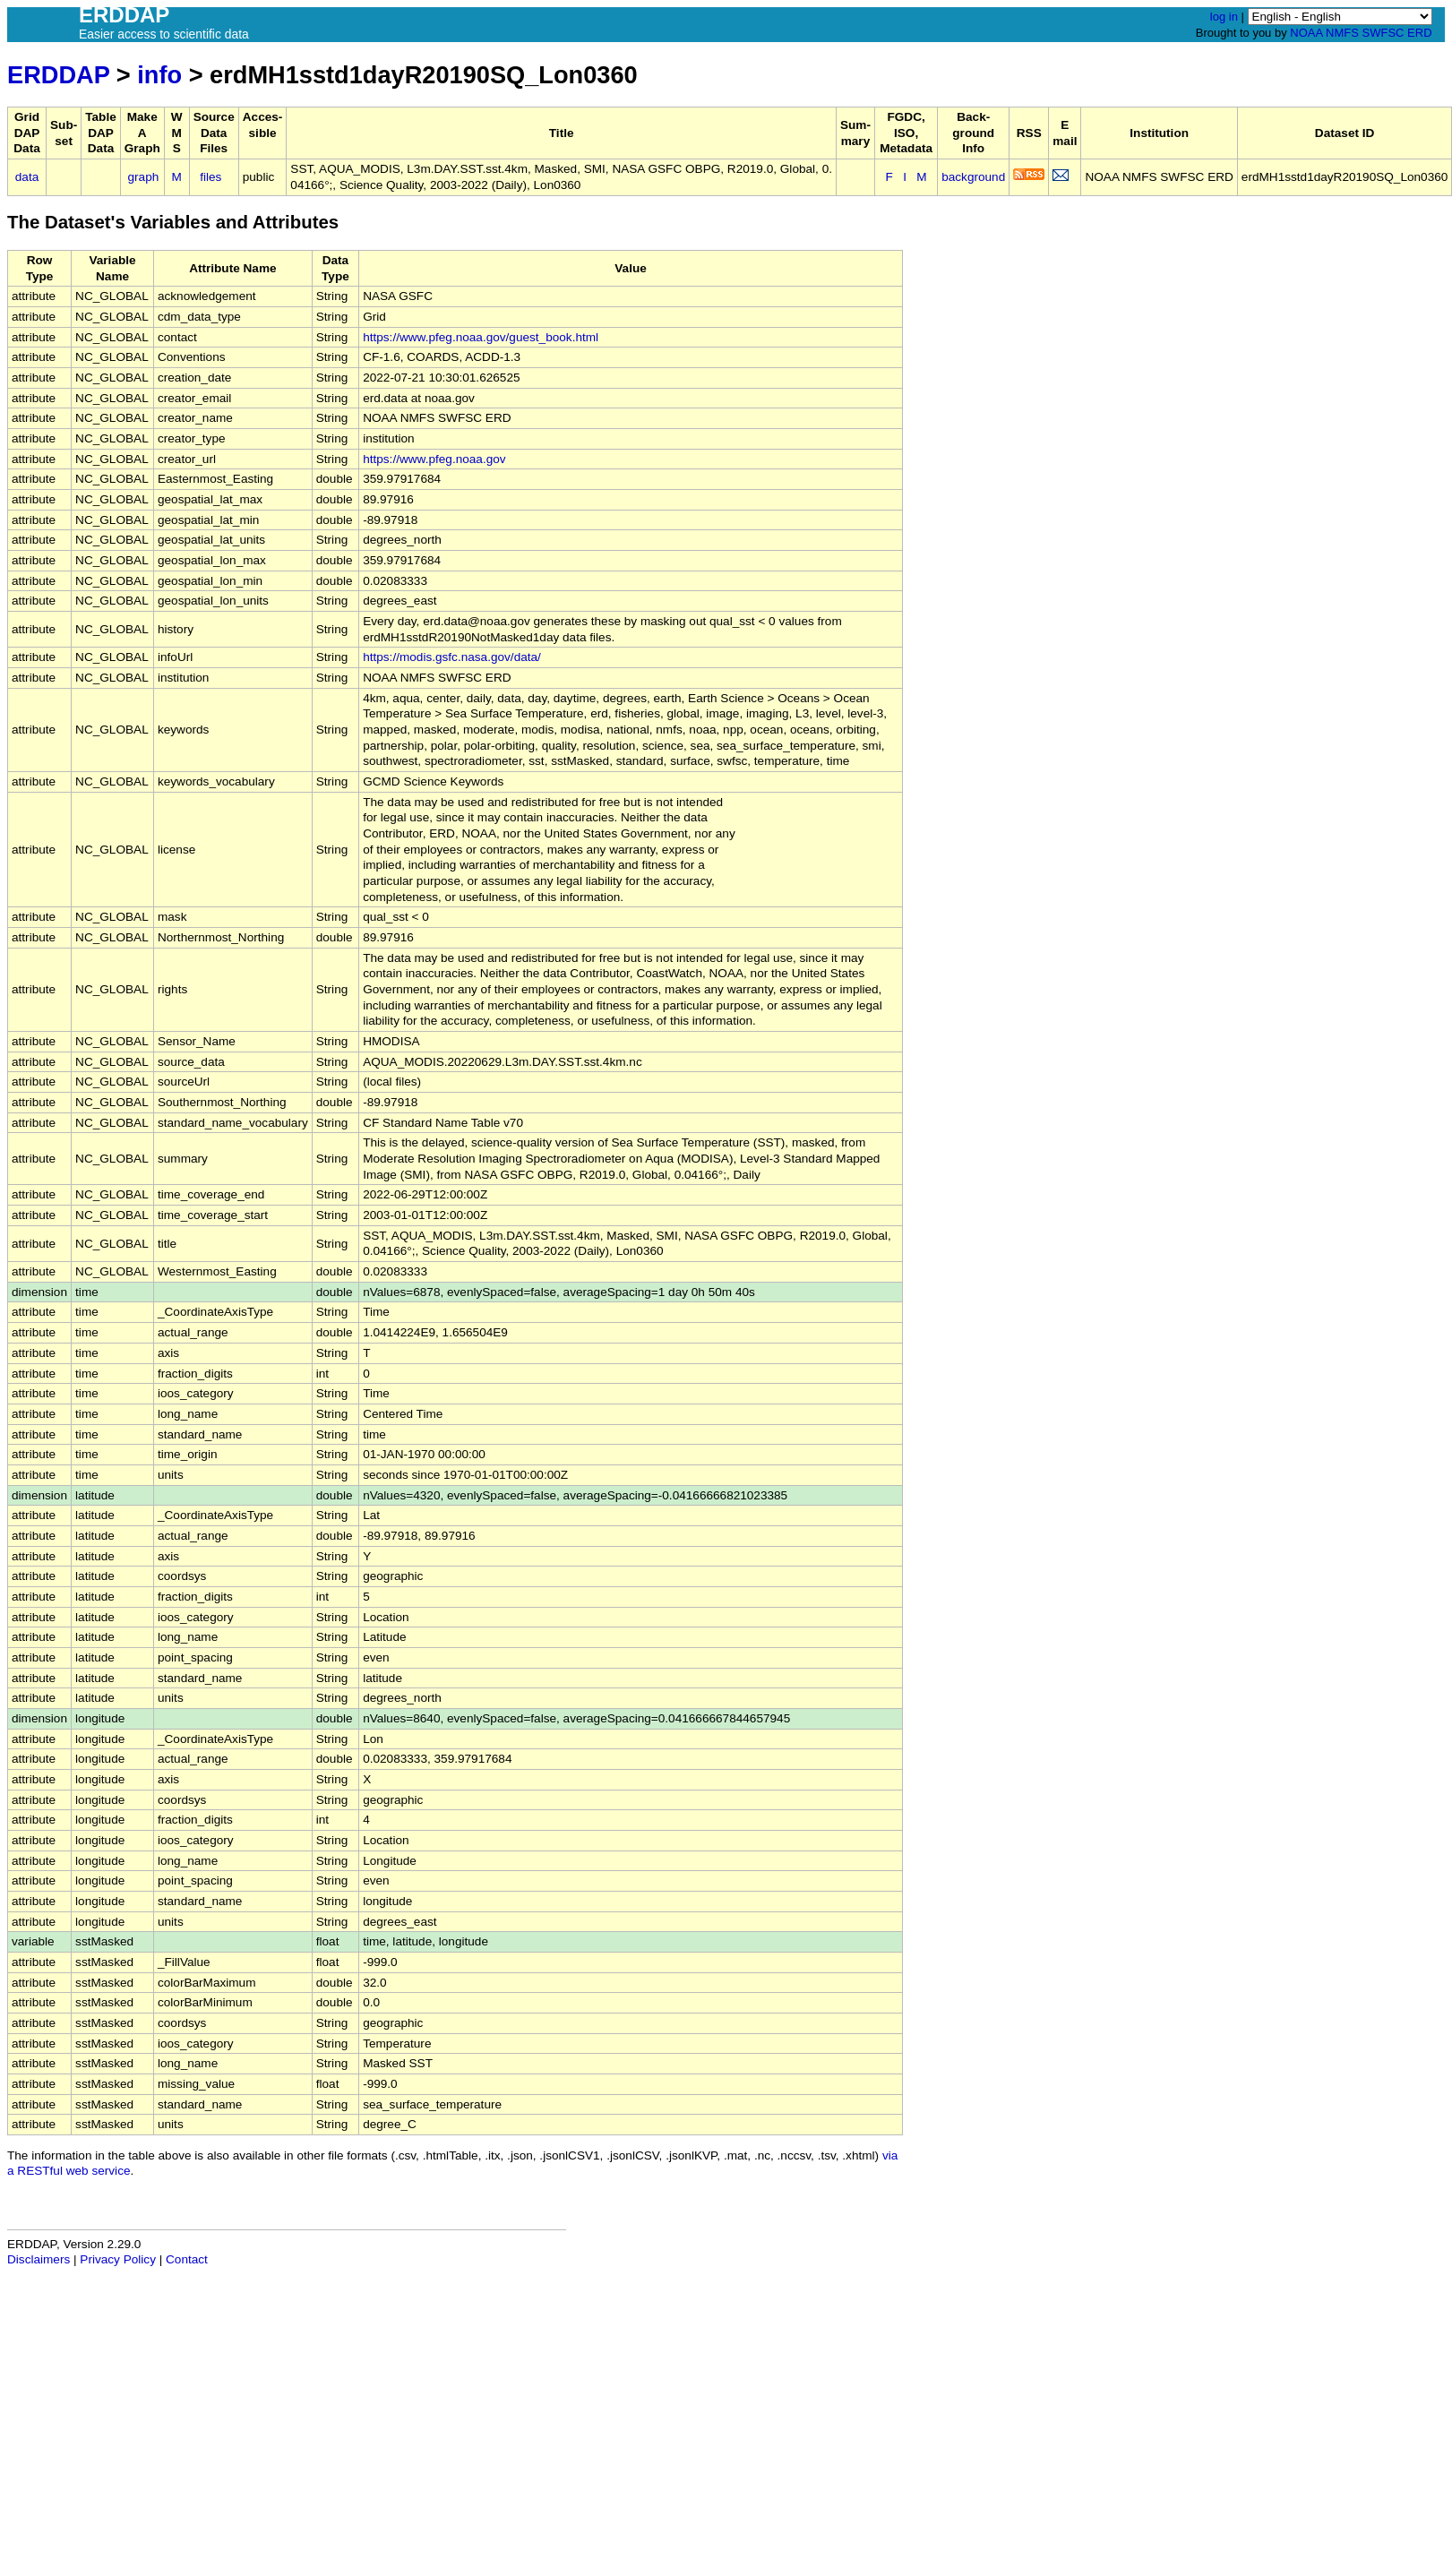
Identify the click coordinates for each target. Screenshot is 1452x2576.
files (210, 177)
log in (1224, 16)
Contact (187, 2259)
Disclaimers (38, 2259)
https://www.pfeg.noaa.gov (434, 459)
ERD (1419, 32)
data (27, 177)
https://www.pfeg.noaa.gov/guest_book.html (480, 337)
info (159, 75)
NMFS (1342, 32)
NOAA (1306, 32)
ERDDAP (58, 75)
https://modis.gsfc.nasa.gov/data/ (452, 657)
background (973, 177)
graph (143, 177)
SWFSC (1383, 32)
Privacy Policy (118, 2259)
